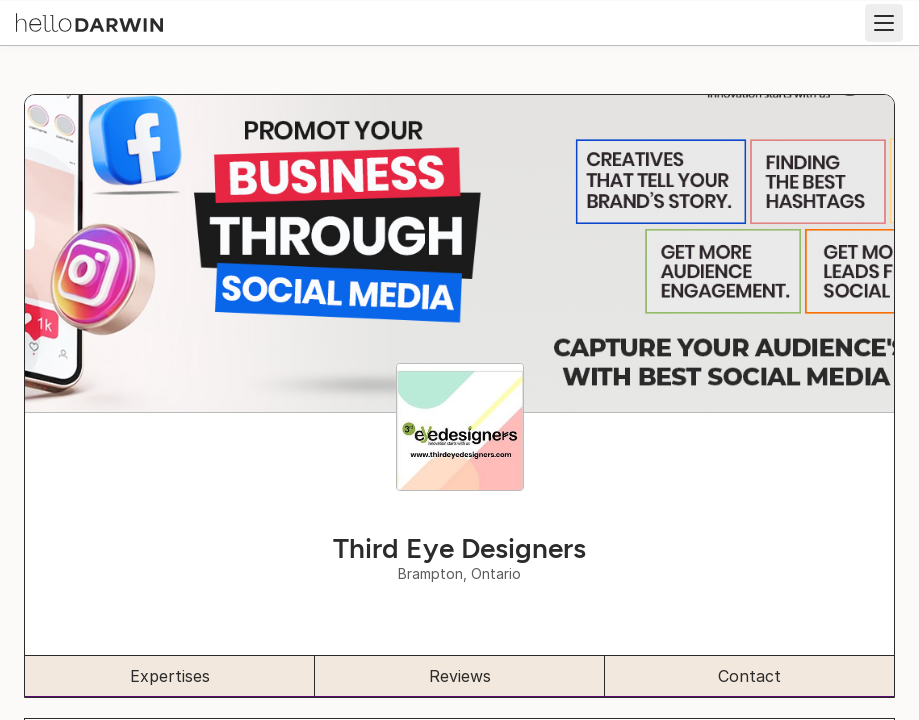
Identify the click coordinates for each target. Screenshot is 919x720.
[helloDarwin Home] (89, 21)
